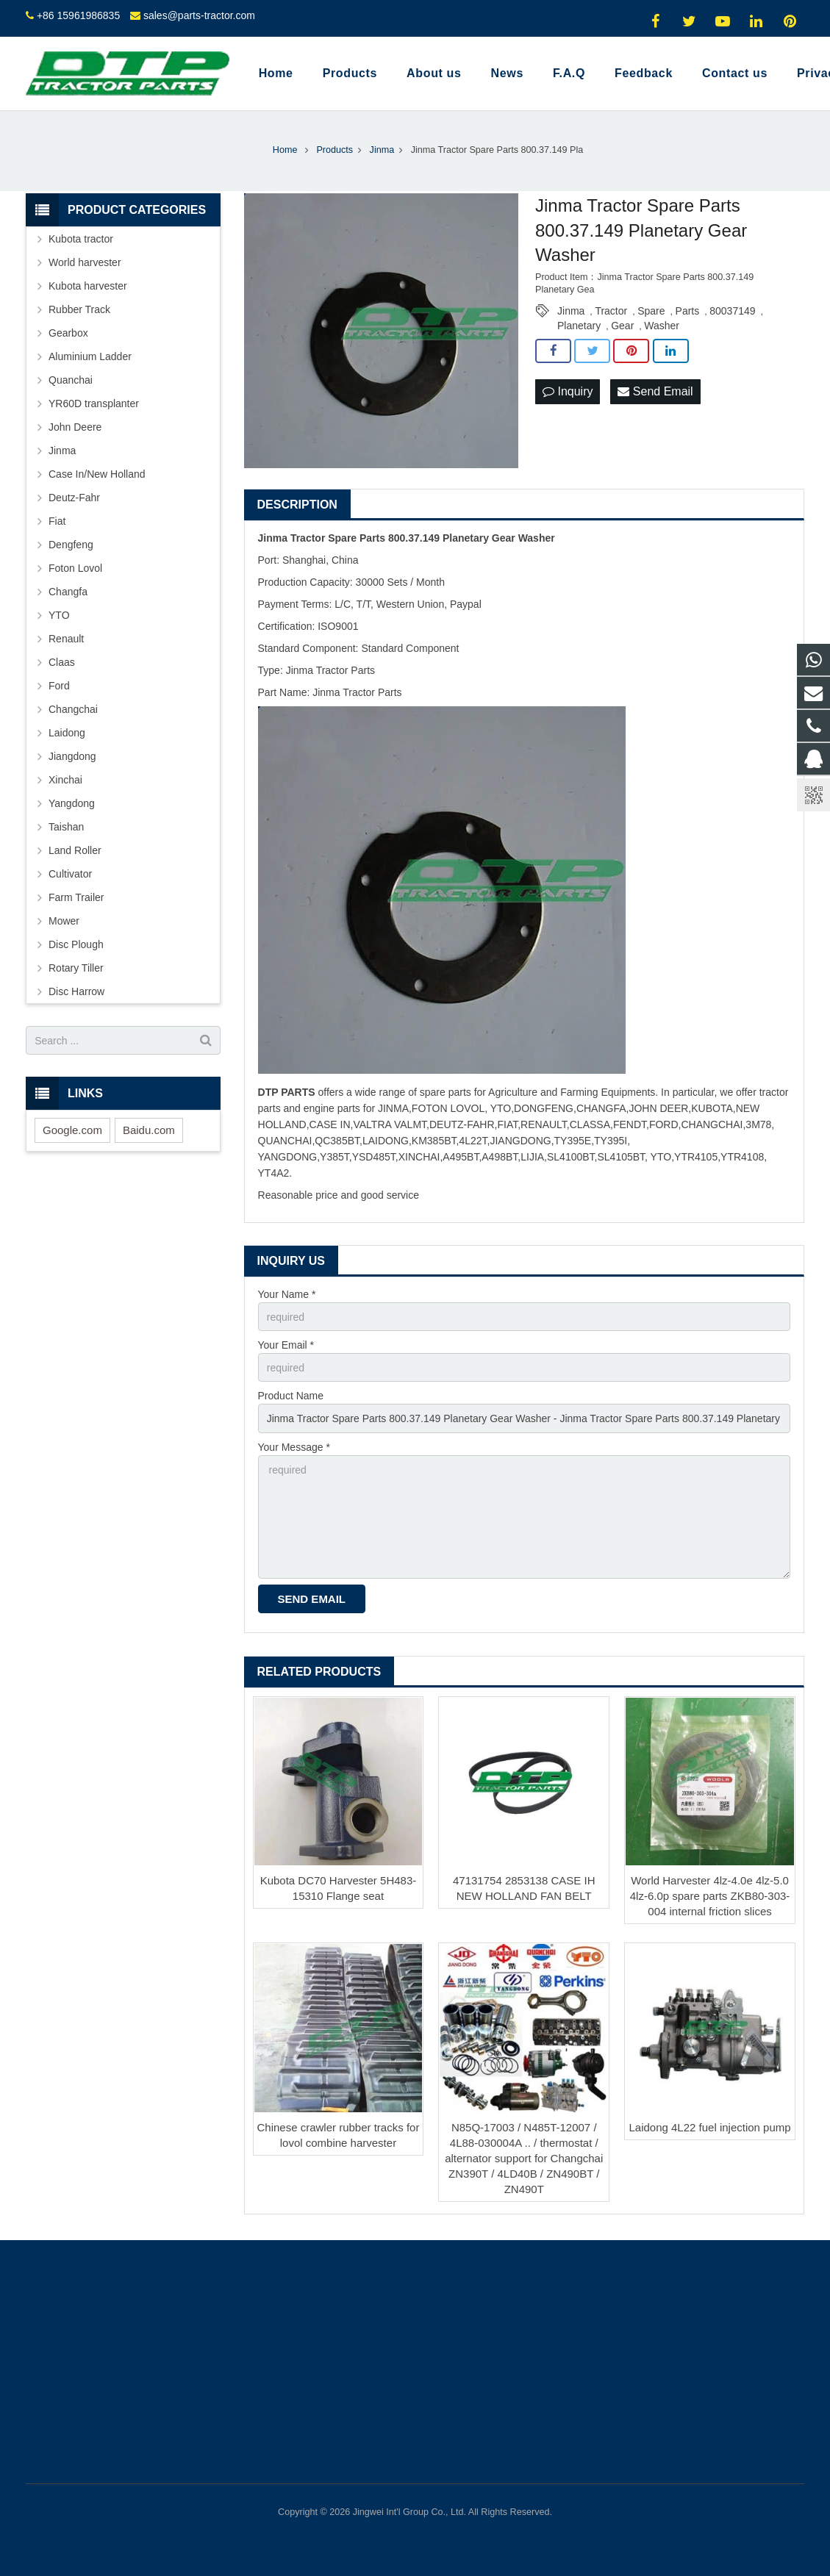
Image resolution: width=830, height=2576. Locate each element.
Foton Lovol (75, 568)
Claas (62, 662)
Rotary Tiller (76, 968)
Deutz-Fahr (74, 497)
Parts (688, 311)
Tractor (611, 311)
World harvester (85, 262)
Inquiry (568, 391)
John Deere (75, 427)
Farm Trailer (76, 897)
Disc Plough (76, 944)
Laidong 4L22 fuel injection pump (709, 2127)
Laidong (67, 733)
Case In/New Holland (97, 474)
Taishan (66, 827)
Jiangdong (72, 756)
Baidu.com (149, 1130)
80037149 (732, 311)
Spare (651, 311)
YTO (59, 615)
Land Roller (75, 850)
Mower (64, 921)
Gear (622, 325)
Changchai (73, 709)
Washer (661, 325)
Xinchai (65, 780)
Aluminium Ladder (90, 356)
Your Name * (287, 1294)
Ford (59, 686)
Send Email (655, 391)
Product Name (290, 1396)
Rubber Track (79, 309)
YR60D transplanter (94, 403)
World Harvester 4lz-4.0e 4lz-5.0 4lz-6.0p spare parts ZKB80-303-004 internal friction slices (710, 1895)
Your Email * (286, 1345)
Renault (66, 639)
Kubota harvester (88, 286)
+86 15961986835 (78, 15)
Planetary (579, 325)
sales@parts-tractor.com (199, 15)
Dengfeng (71, 544)
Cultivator (70, 874)
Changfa (68, 592)
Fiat (57, 521)
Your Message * (294, 1447)
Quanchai (71, 380)
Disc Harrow (76, 991)
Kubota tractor (81, 239)
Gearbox (68, 333)
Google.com (72, 1130)
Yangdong (72, 803)
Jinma (570, 311)
